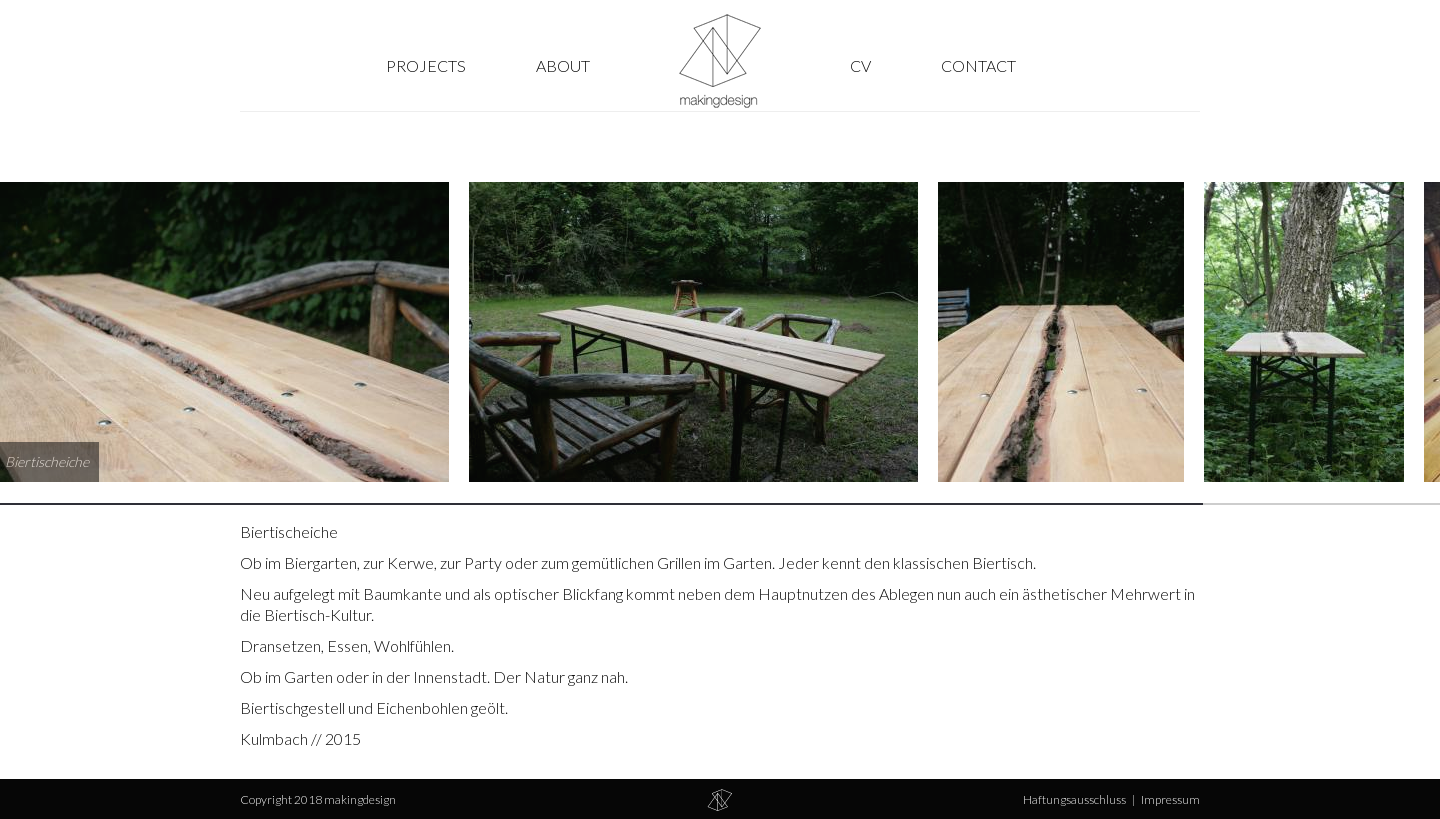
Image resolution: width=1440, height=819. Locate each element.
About (563, 65)
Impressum (1170, 799)
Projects (426, 65)
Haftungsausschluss (1074, 799)
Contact (978, 65)
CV (860, 65)
